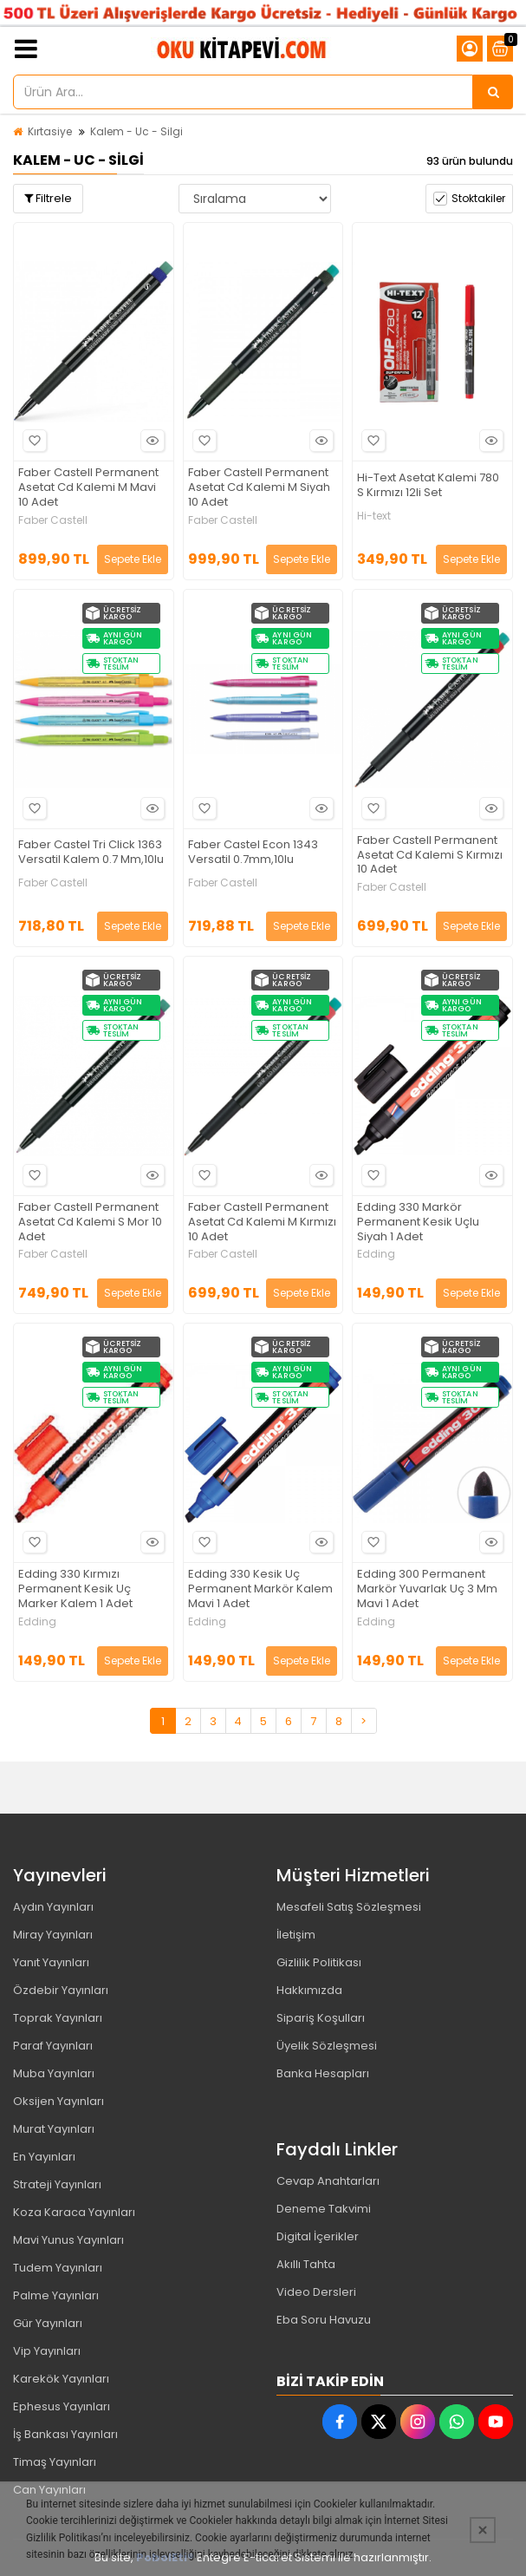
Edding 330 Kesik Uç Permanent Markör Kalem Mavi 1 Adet (260, 1589)
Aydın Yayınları (53, 1907)
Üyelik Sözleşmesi (326, 2045)
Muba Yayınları (53, 2073)
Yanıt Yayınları (51, 1962)
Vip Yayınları (47, 2351)
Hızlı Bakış (149, 441)
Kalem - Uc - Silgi (136, 131)
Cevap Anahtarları (328, 2181)
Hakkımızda (309, 1990)
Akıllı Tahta (305, 2264)
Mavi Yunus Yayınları (68, 2240)
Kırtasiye (50, 131)
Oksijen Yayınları (58, 2101)
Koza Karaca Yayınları (74, 2212)
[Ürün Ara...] (493, 92)
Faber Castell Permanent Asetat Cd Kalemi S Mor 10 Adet (90, 1222)
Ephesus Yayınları (61, 2406)
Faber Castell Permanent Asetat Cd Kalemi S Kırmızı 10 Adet (430, 856)
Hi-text (374, 516)
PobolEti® (165, 2557)
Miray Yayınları (53, 1934)
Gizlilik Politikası (318, 1962)
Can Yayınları (49, 2489)
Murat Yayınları (53, 2129)
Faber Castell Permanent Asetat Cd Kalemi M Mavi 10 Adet (88, 488)
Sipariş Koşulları (320, 2018)
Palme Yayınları (56, 2295)
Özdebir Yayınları (60, 1990)
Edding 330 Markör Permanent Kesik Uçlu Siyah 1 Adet (418, 1222)
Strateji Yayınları (57, 2184)
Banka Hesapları (322, 2073)
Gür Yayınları (47, 2323)
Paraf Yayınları (53, 2045)
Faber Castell (53, 520)
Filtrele (48, 198)
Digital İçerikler (317, 2236)
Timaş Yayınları (54, 2462)
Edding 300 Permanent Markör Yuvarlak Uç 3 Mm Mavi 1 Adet (427, 1589)
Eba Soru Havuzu (323, 2319)
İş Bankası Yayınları (65, 2434)
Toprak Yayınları (57, 2018)
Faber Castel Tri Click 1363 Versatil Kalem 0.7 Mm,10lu (91, 852)
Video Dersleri (316, 2292)
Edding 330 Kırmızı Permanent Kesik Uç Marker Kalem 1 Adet (75, 1589)
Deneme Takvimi (323, 2208)
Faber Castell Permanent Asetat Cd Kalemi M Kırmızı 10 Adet (262, 1222)
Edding (376, 1254)
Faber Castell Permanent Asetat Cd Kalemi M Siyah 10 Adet (259, 488)
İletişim (295, 1934)
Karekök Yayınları (61, 2378)
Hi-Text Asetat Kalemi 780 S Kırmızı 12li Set (428, 485)
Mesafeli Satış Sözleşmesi (348, 1907)
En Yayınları (44, 2156)
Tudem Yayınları (57, 2267)
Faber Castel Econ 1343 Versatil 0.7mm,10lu (253, 852)
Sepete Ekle (132, 559)
